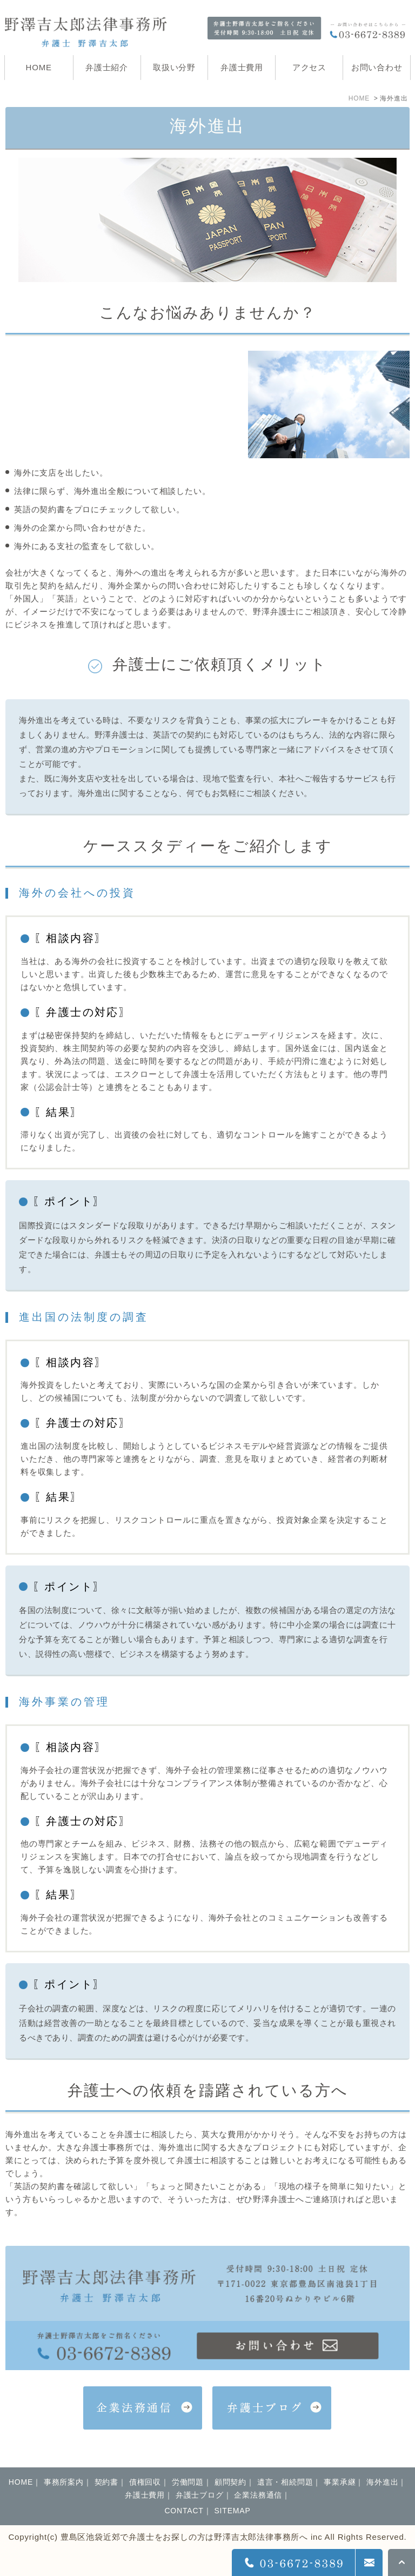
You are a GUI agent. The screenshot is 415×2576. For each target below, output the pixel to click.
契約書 (106, 2482)
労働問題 (188, 2482)
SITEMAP (232, 2510)
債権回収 (145, 2482)
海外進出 (382, 2482)
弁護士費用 (145, 2495)
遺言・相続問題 (285, 2482)
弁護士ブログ (200, 2495)
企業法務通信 (258, 2495)
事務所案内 (64, 2482)
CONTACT (183, 2510)
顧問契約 (230, 2482)
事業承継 (340, 2482)
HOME (359, 98)
